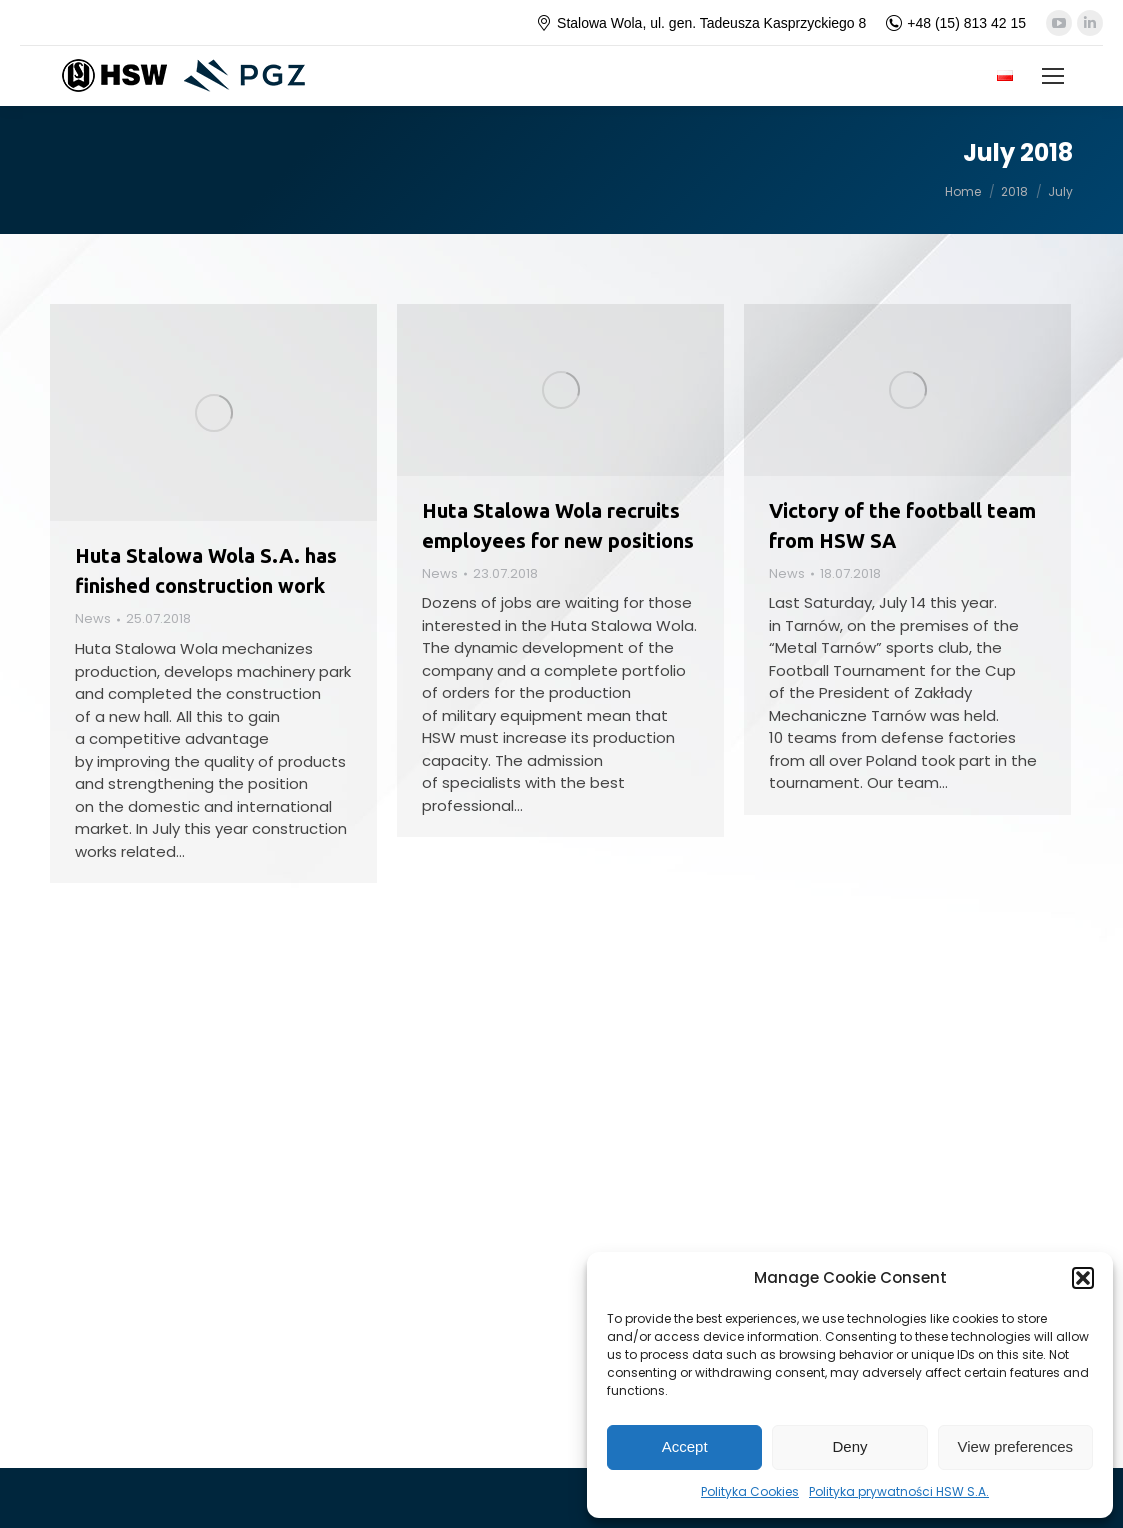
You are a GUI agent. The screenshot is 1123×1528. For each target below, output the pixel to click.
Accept (685, 1446)
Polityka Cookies (750, 1491)
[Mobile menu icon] (1053, 76)
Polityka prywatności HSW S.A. (899, 1491)
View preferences (1016, 1446)
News (93, 618)
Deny (849, 1446)
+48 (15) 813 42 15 (956, 23)
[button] (1083, 1278)
